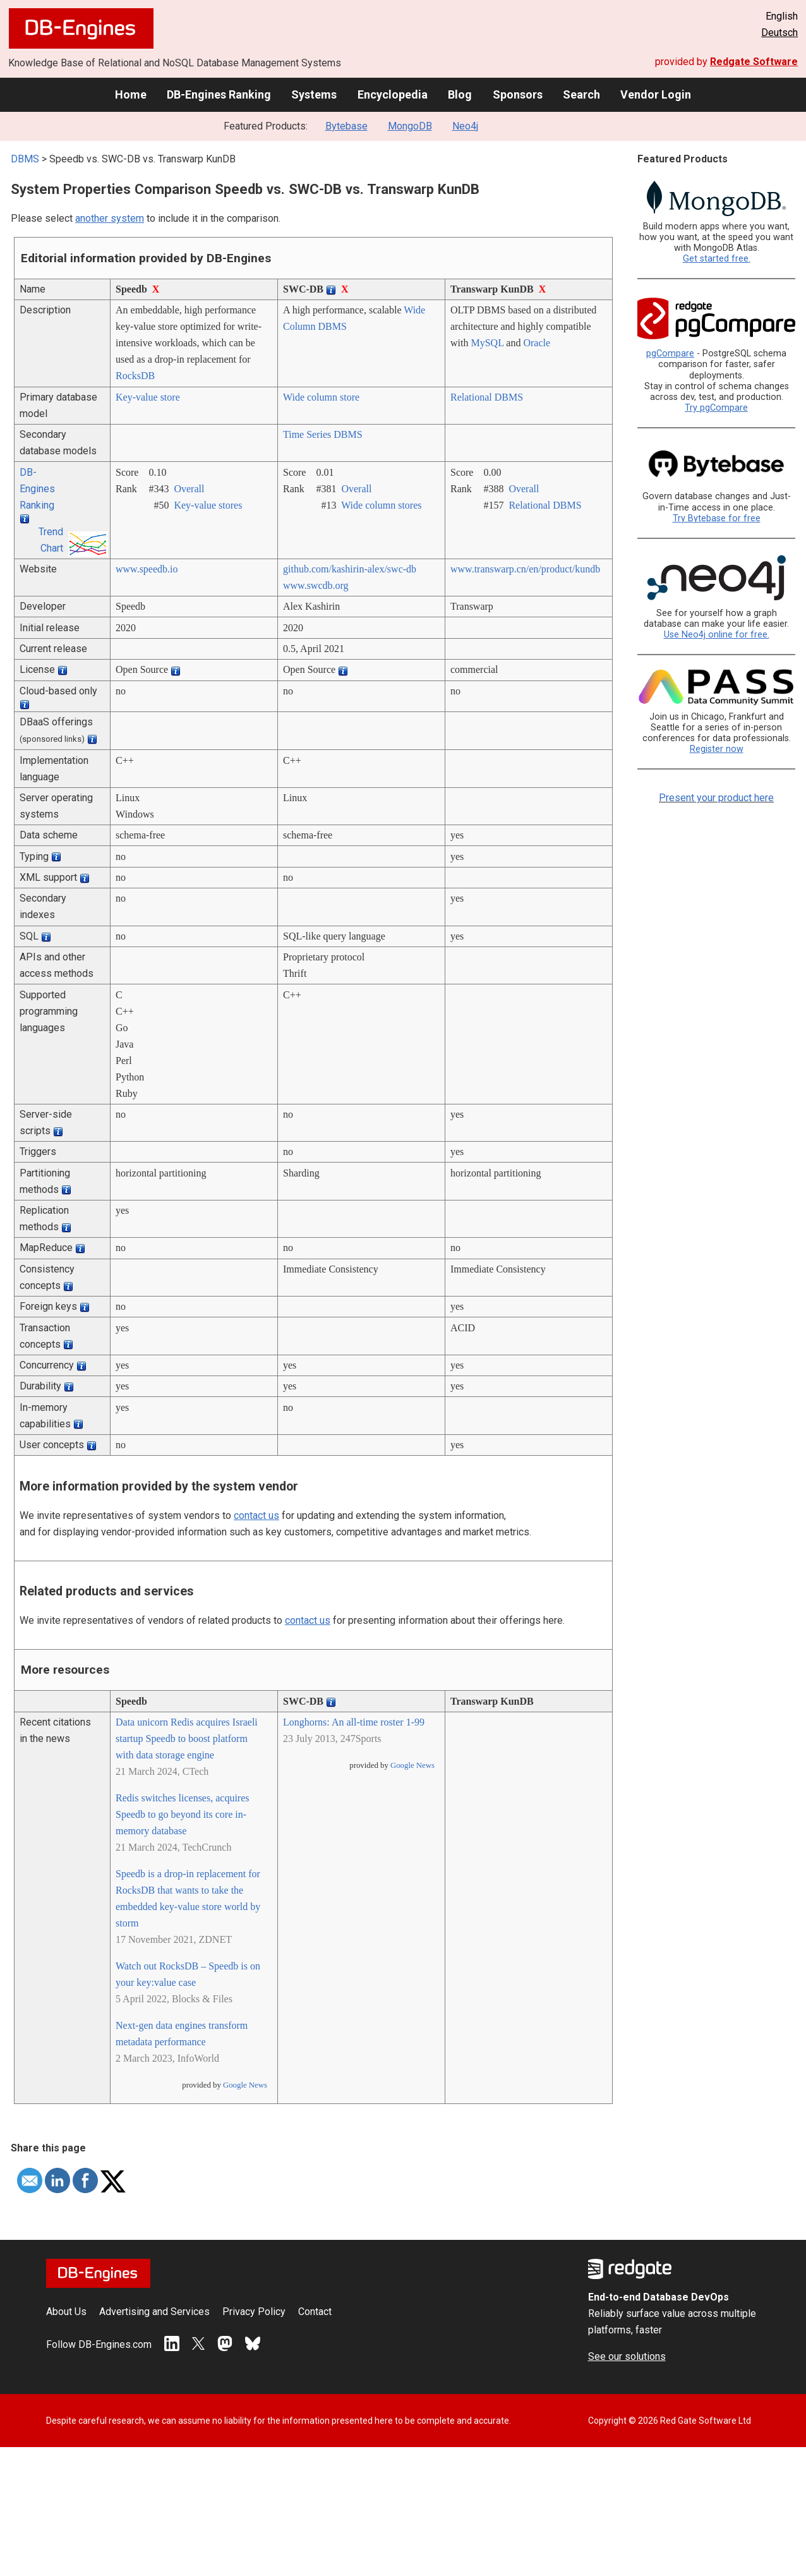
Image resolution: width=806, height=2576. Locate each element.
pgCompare (670, 353)
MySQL (487, 342)
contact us (256, 1515)
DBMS (25, 159)
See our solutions (627, 2356)
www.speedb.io (147, 569)
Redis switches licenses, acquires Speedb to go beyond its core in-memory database (183, 1814)
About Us (66, 2312)
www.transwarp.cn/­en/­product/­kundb (525, 569)
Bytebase (346, 126)
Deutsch (779, 33)
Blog (460, 94)
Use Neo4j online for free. (716, 634)
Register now (716, 749)
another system (109, 218)
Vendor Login (655, 94)
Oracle (536, 342)
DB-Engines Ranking (219, 94)
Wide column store (321, 397)
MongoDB (410, 126)
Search (581, 94)
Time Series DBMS (323, 434)
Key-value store (148, 397)
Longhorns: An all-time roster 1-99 (353, 1722)
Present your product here (716, 798)
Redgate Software (754, 62)
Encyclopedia (393, 94)
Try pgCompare (716, 407)
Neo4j (465, 126)
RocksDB (135, 375)
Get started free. (716, 258)
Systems (314, 94)
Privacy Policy (254, 2312)
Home (131, 94)
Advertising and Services (154, 2312)
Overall (189, 488)
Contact (315, 2312)
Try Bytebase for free (717, 518)
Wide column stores (381, 505)
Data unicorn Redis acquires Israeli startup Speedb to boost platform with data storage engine (187, 1738)
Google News (245, 2085)
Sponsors (518, 94)
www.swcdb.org (316, 585)
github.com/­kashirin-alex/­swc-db (349, 569)
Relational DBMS (486, 397)
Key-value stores (208, 505)
